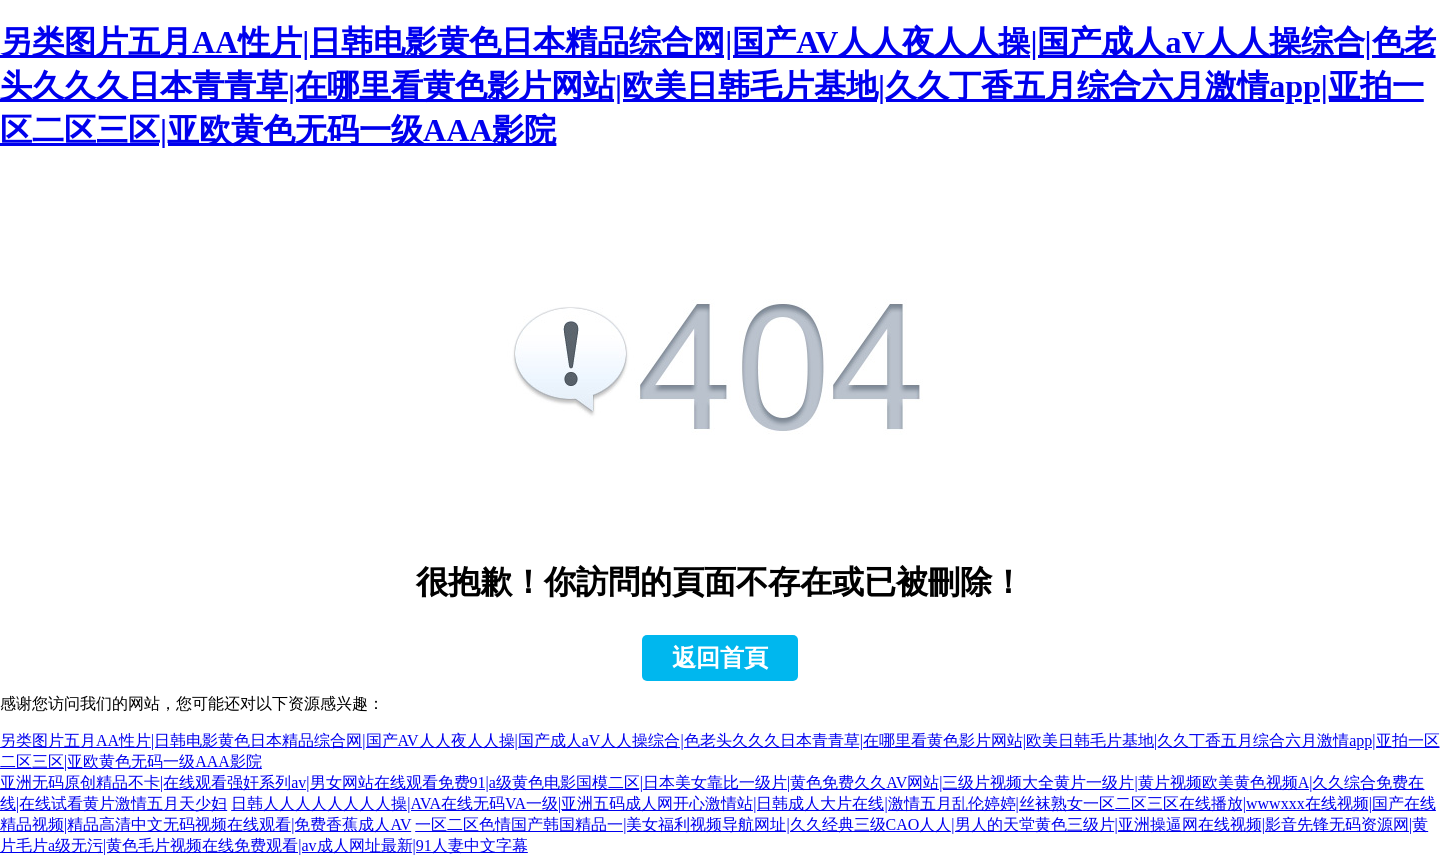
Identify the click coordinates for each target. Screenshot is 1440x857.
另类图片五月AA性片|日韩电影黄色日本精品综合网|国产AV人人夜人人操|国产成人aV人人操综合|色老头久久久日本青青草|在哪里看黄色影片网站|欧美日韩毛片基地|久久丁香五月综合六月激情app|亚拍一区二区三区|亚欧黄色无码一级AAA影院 (718, 86)
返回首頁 (720, 658)
